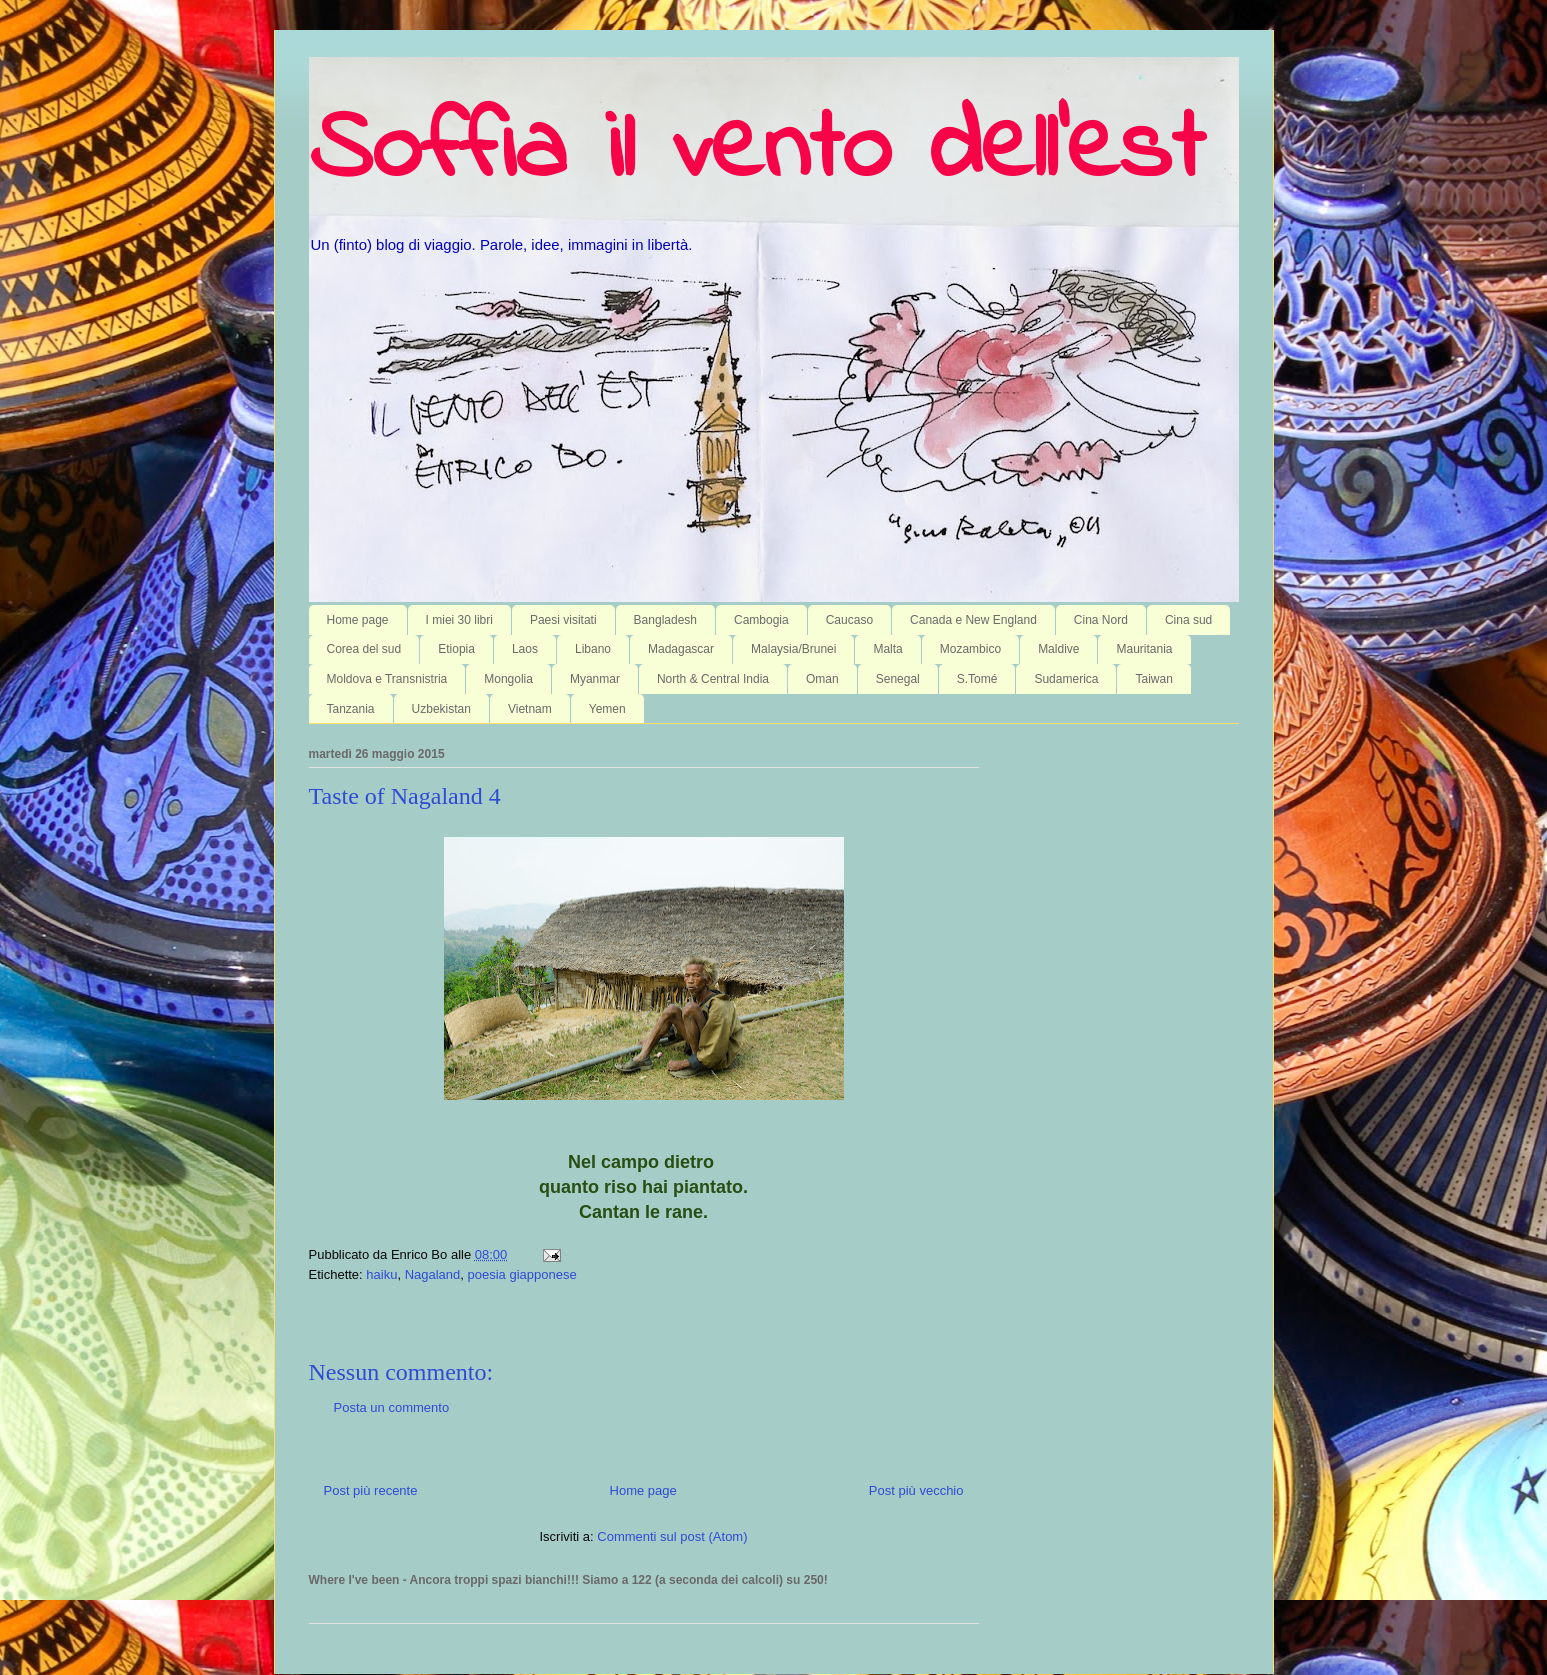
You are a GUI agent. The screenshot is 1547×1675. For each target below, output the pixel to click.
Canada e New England (973, 620)
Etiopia (456, 649)
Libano (593, 649)
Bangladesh (665, 620)
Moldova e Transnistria (387, 679)
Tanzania (351, 709)
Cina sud (1188, 620)
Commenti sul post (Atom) (672, 1536)
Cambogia (761, 620)
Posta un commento (392, 1407)
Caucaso (849, 620)
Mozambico (970, 649)
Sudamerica (1066, 679)
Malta (887, 649)
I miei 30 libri (459, 620)
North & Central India (713, 679)
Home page (358, 620)
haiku (381, 1274)
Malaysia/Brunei (793, 649)
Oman (822, 679)
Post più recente (371, 1490)
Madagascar (681, 649)
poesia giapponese (522, 1274)
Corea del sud (364, 649)
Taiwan (1153, 679)
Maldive (1058, 649)
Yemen (607, 709)
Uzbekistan (441, 709)
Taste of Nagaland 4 (405, 796)
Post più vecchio (916, 1490)
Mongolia (508, 679)
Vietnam (530, 709)
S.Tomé (977, 679)
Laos (525, 649)
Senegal (898, 679)
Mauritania (1144, 649)
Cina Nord (1101, 620)
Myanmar (595, 679)
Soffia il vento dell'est (756, 152)
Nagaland (433, 1274)
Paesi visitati (563, 620)
